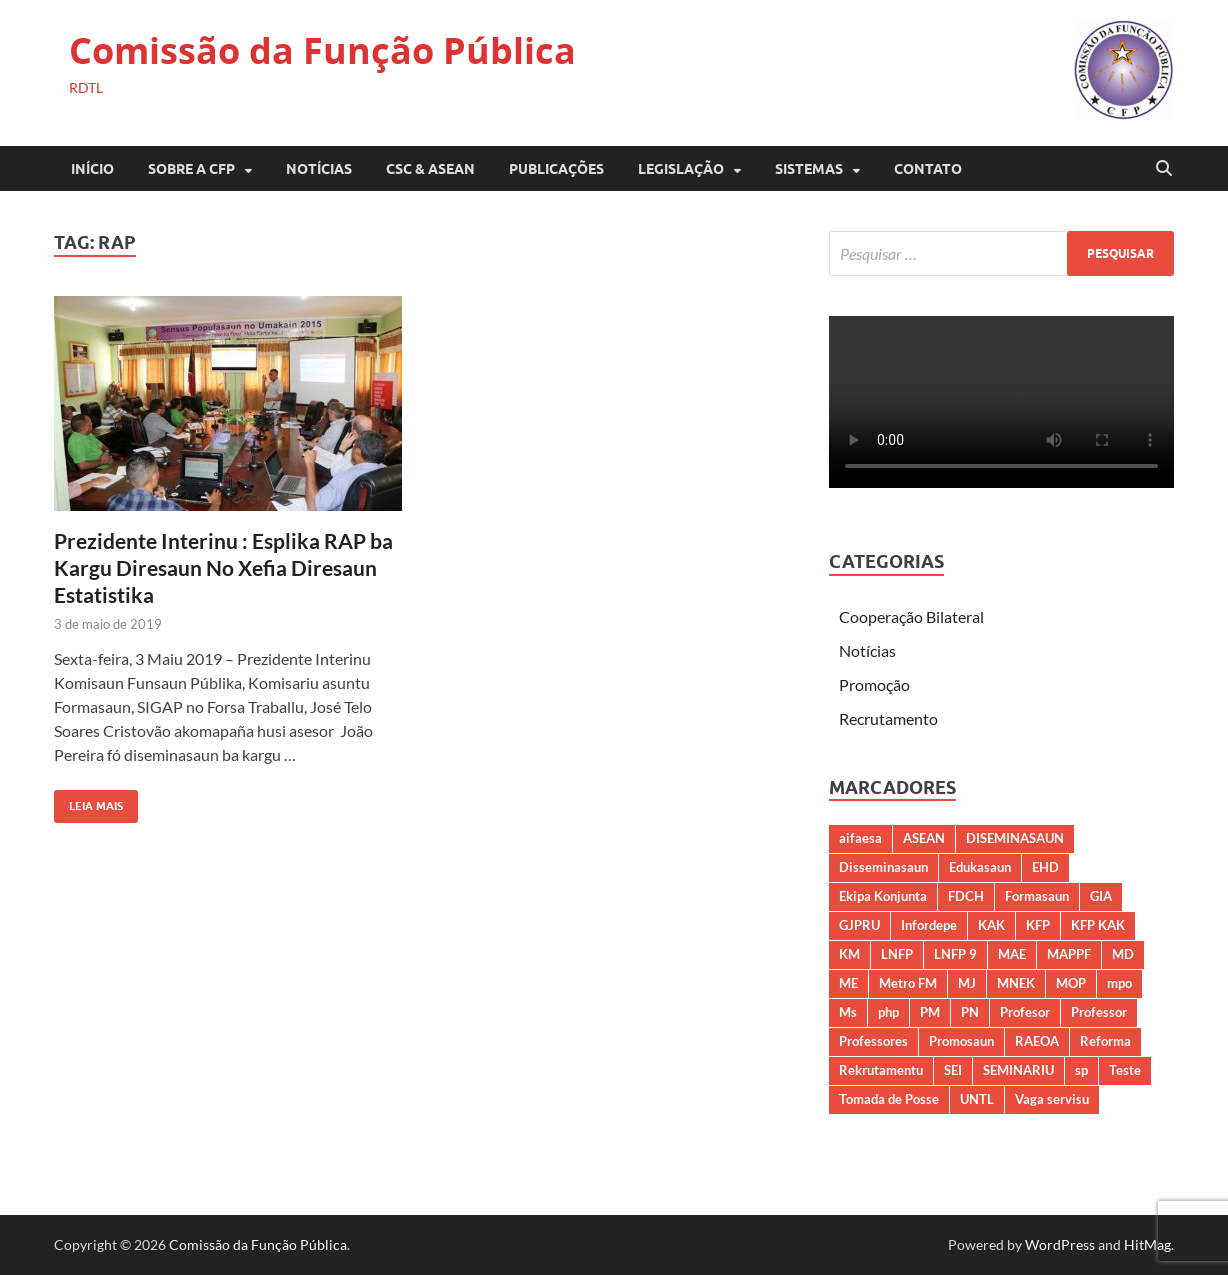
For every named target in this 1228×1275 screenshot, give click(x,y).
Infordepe (929, 925)
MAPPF (1069, 954)
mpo (1119, 983)
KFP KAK (1098, 925)
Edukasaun (980, 867)
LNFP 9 (955, 954)
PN (970, 1012)
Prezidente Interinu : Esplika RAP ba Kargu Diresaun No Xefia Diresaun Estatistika (223, 568)
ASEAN (924, 838)
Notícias (319, 169)
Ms (848, 1012)
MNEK (1016, 983)
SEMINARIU (1018, 1070)
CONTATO (928, 169)
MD (1123, 954)
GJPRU (859, 925)
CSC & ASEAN (430, 169)
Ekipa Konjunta (883, 896)
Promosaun (961, 1041)
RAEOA (1037, 1041)
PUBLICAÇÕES (556, 169)
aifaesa (860, 838)
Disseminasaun (883, 867)
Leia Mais (88, 801)
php (888, 1012)
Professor (1099, 1012)
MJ (967, 983)
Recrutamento (888, 718)
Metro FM (908, 983)
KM (849, 954)
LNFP (897, 954)
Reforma (1105, 1041)
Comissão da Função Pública (322, 50)
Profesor (1025, 1012)
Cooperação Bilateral (911, 616)
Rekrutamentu (881, 1070)
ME (848, 983)
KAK (991, 925)
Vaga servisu (1052, 1099)
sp (1081, 1070)
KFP (1038, 925)
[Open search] (1164, 169)
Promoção (874, 684)
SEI (953, 1070)
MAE (1012, 954)
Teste (1125, 1070)
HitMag (1147, 1244)
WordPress (1060, 1244)
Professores (873, 1041)
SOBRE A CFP (191, 169)
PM (930, 1012)
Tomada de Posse (889, 1099)
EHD (1045, 867)
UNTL (977, 1099)
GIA (1101, 896)
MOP (1071, 983)
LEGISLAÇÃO (681, 169)
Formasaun (1037, 896)
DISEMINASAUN (1015, 838)
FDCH (966, 896)
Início (92, 169)
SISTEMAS (809, 169)
